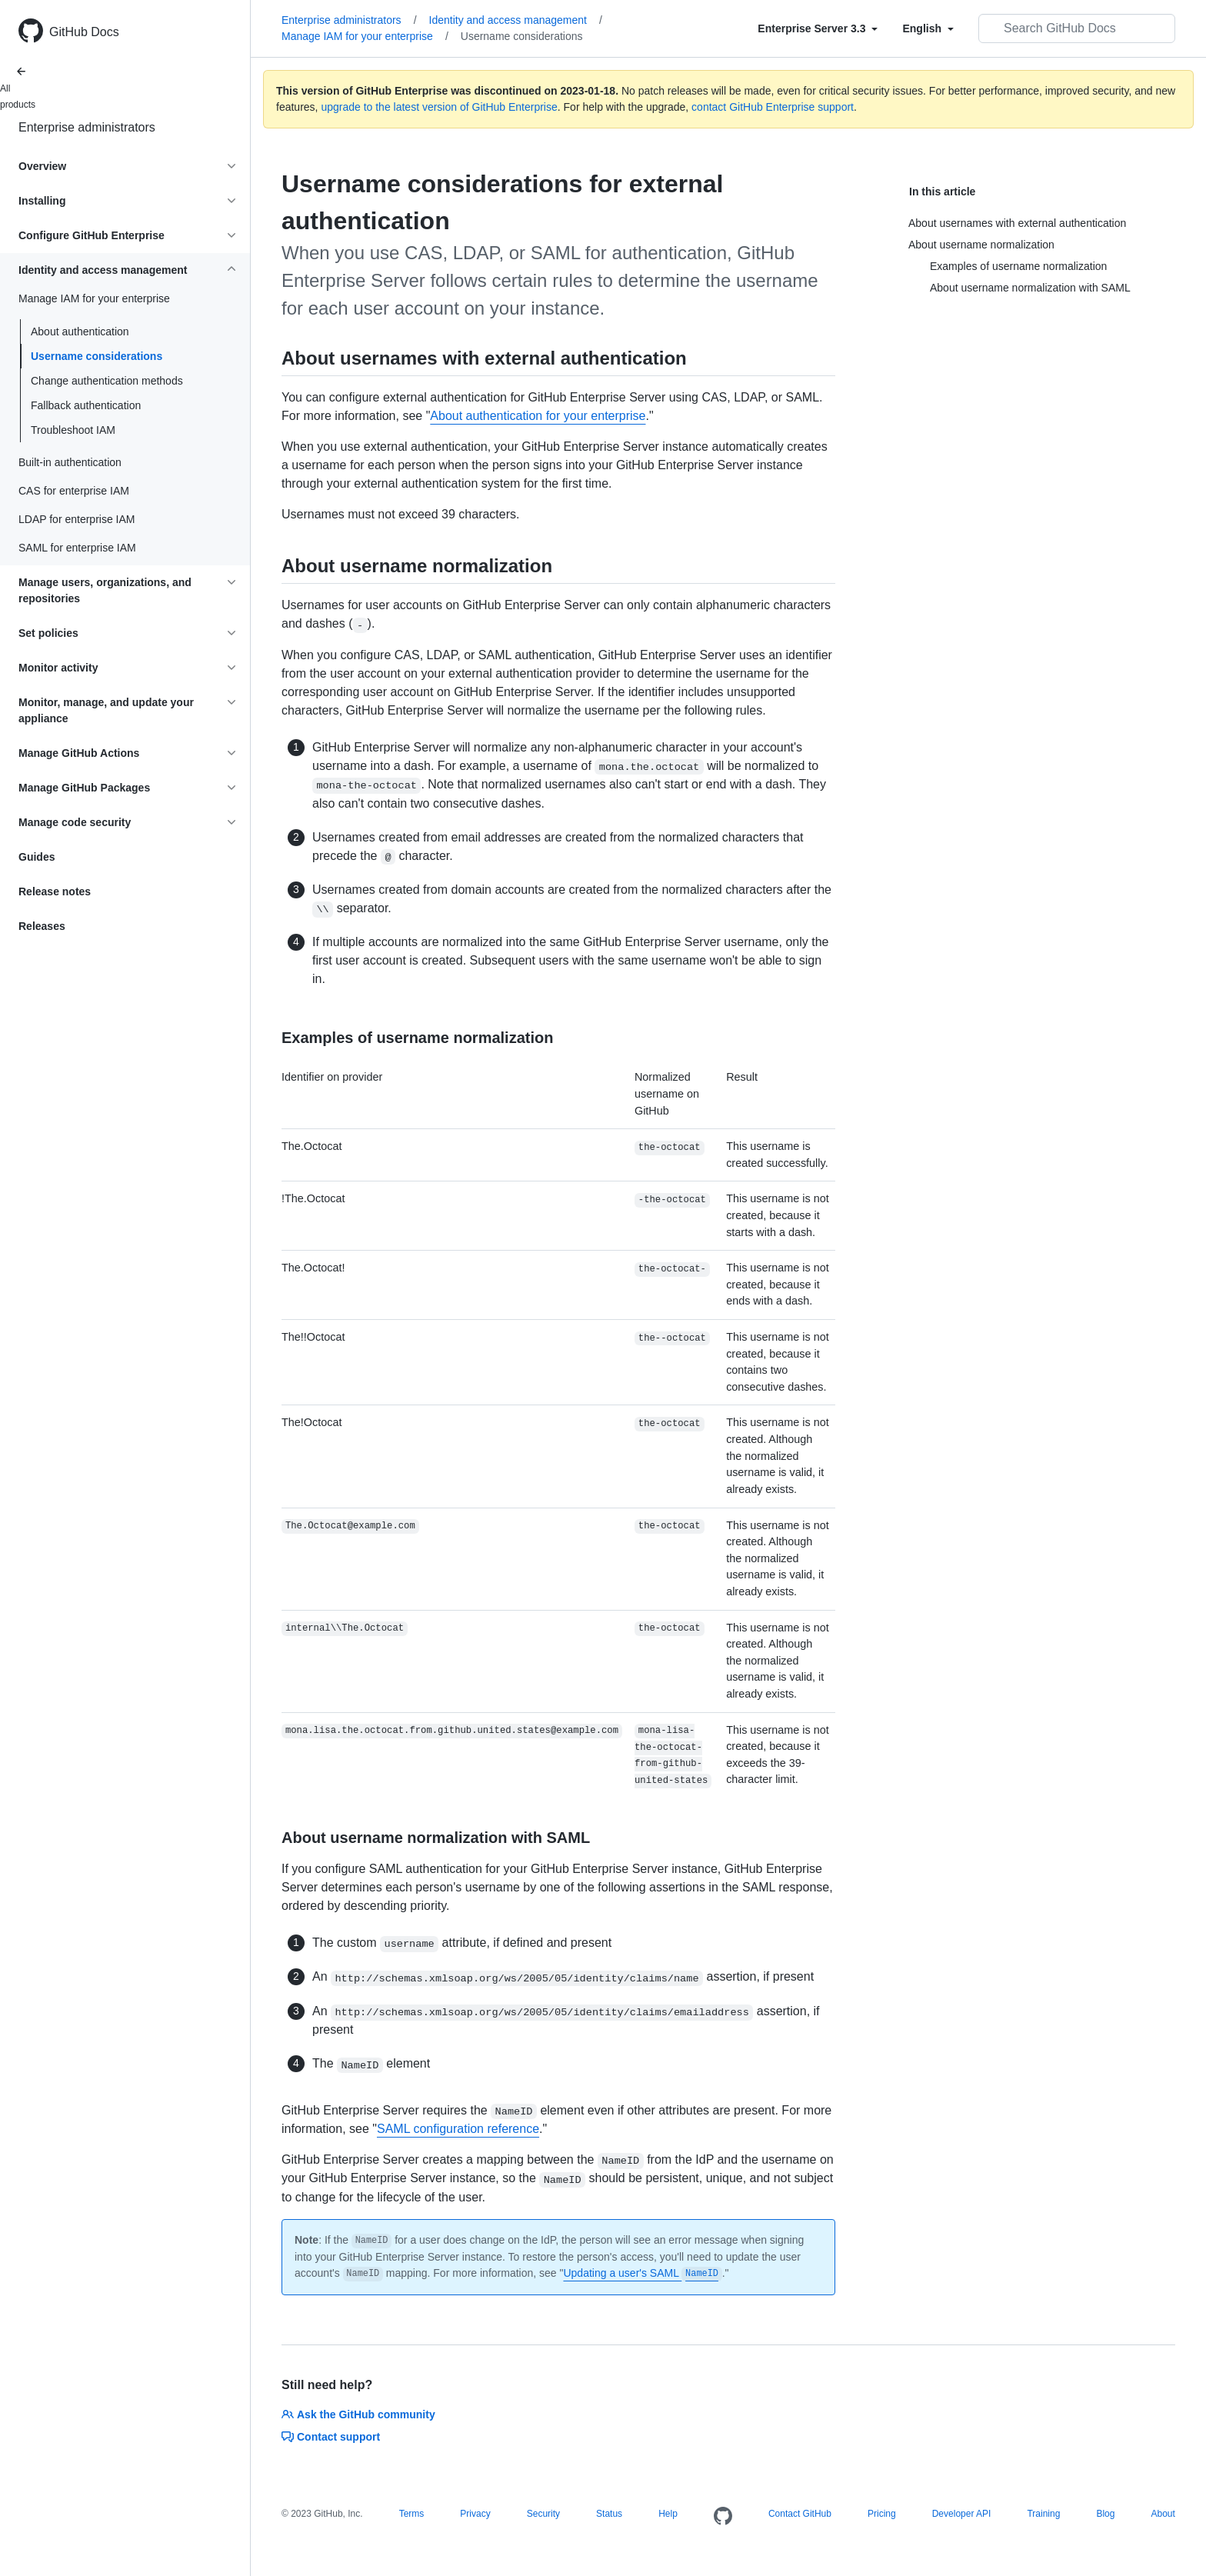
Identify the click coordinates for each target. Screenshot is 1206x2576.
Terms (412, 2513)
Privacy (475, 2513)
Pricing (882, 2513)
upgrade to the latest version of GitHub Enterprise (439, 107)
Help (668, 2513)
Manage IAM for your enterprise (365, 36)
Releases (41, 926)
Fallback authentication (86, 405)
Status (609, 2513)
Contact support (331, 2437)
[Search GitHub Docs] (1076, 28)
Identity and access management (515, 20)
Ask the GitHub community (358, 2414)
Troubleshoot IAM (73, 430)
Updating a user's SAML (642, 2273)
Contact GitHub (799, 2513)
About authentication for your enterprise (537, 415)
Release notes (54, 891)
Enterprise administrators (86, 127)
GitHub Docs (84, 31)
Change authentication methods (107, 381)
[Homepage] (723, 2517)
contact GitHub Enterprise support (772, 107)
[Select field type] (817, 28)
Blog (1105, 2513)
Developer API (961, 2513)
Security (543, 2513)
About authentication (80, 331)
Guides (36, 857)
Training (1043, 2513)
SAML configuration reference (458, 2128)
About (1162, 2513)
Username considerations (96, 356)
